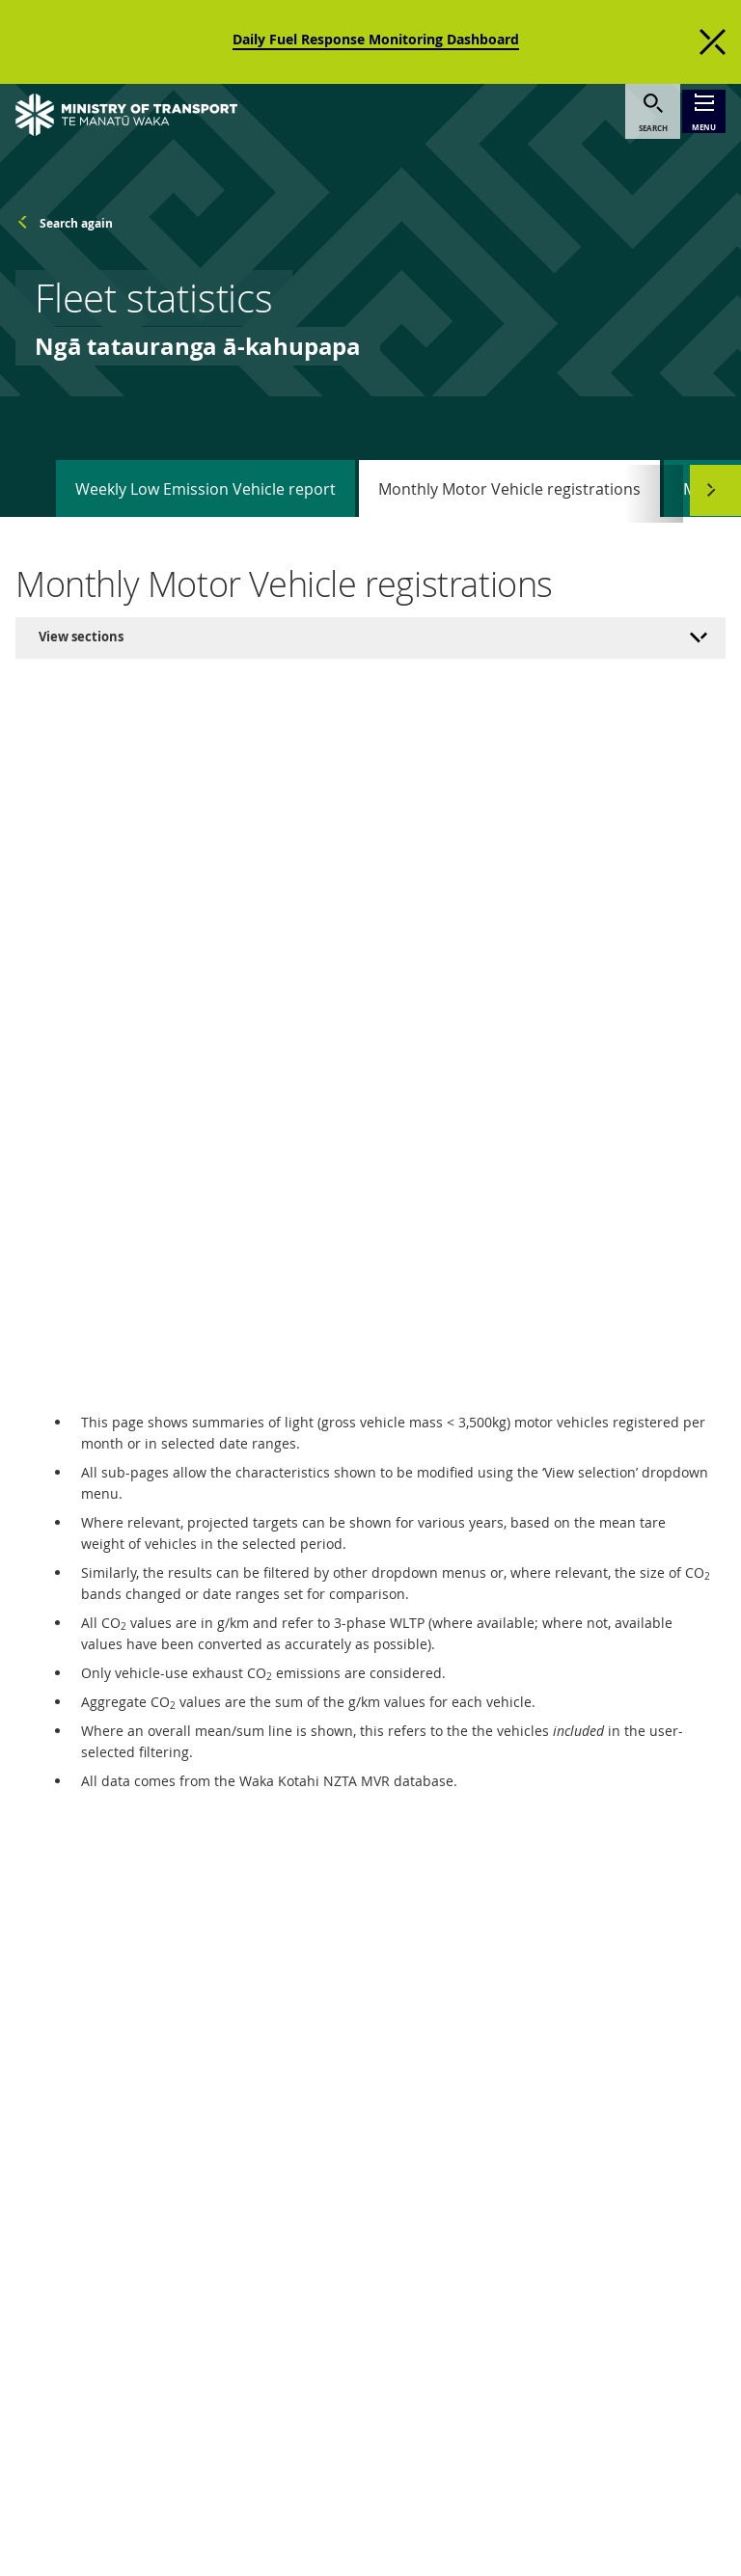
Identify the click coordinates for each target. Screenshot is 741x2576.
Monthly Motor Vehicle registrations (509, 468)
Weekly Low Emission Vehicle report (205, 468)
